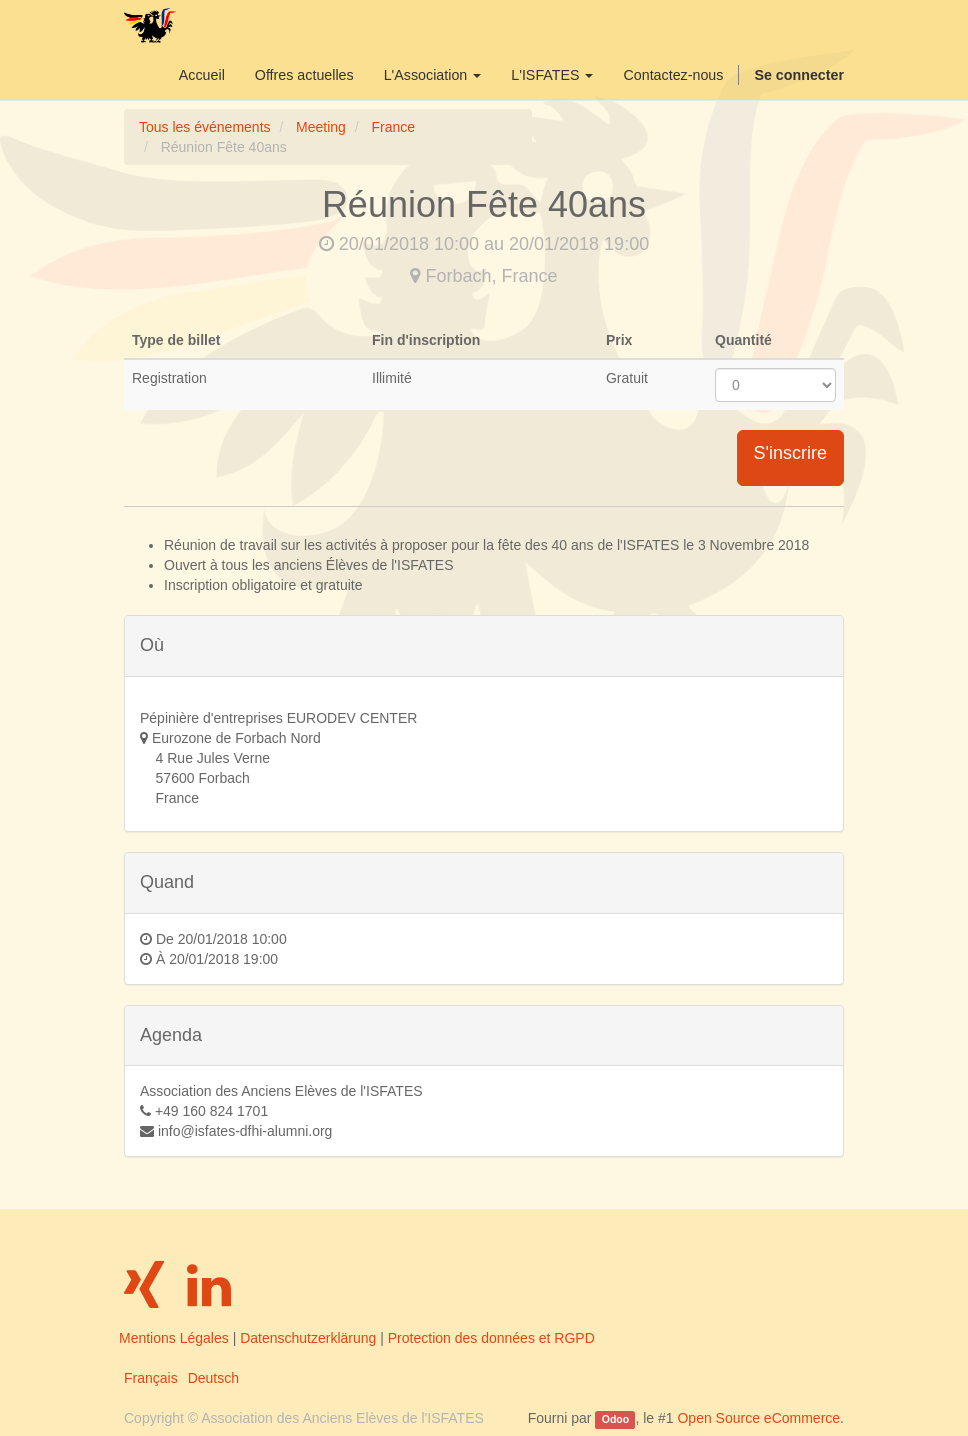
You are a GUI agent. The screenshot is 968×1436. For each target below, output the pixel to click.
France (393, 127)
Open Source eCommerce (758, 1418)
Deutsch (213, 1378)
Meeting (321, 127)
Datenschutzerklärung (308, 1338)
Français (151, 1378)
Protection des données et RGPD (491, 1338)
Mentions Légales (174, 1338)
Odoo (615, 1419)
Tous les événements (205, 127)
